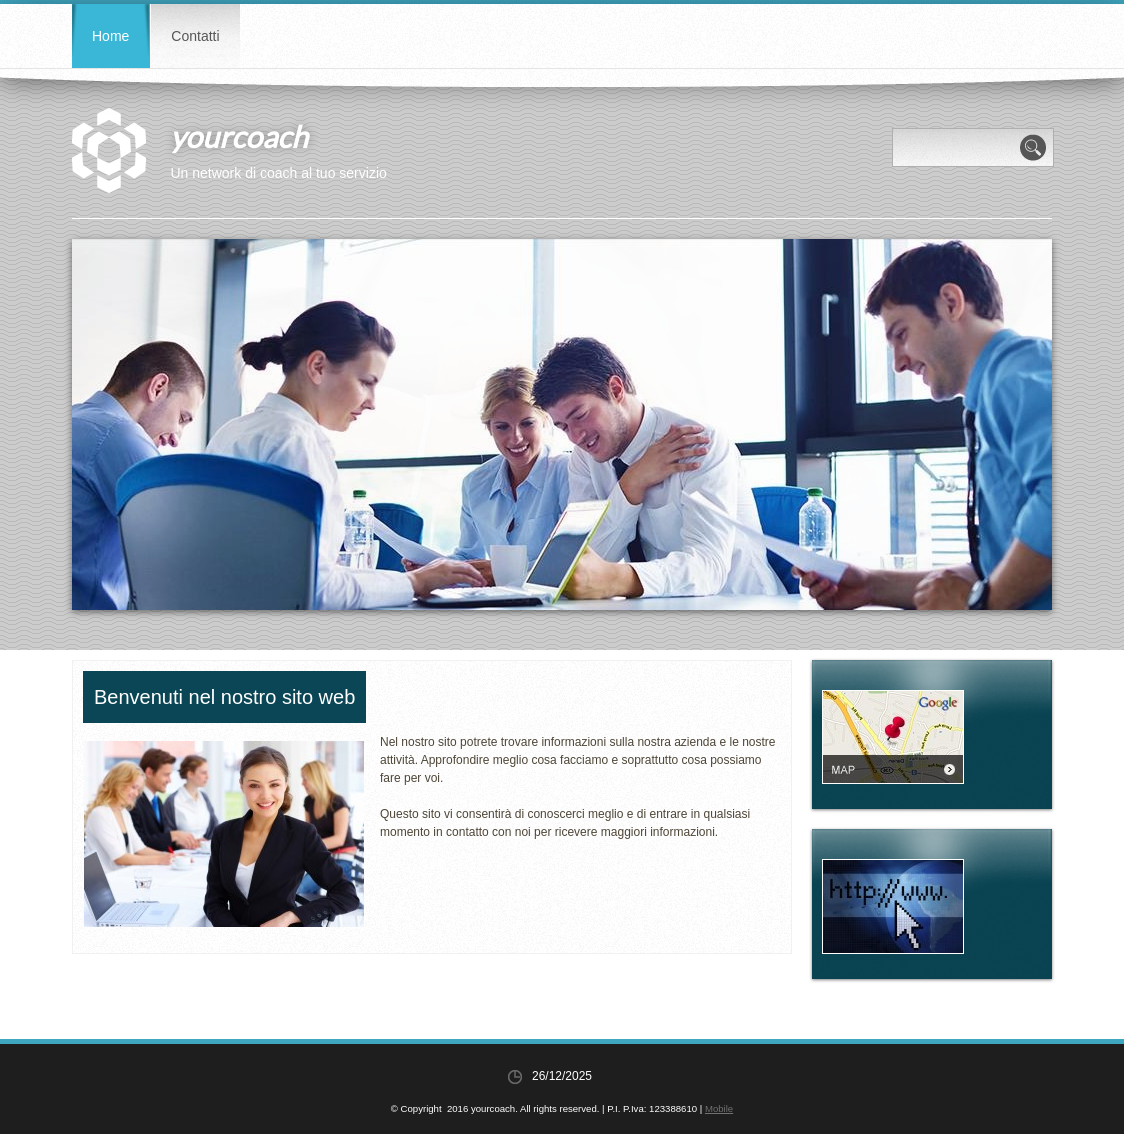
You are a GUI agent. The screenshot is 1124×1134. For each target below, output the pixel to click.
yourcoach (239, 136)
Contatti (195, 36)
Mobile (719, 1108)
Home (110, 36)
